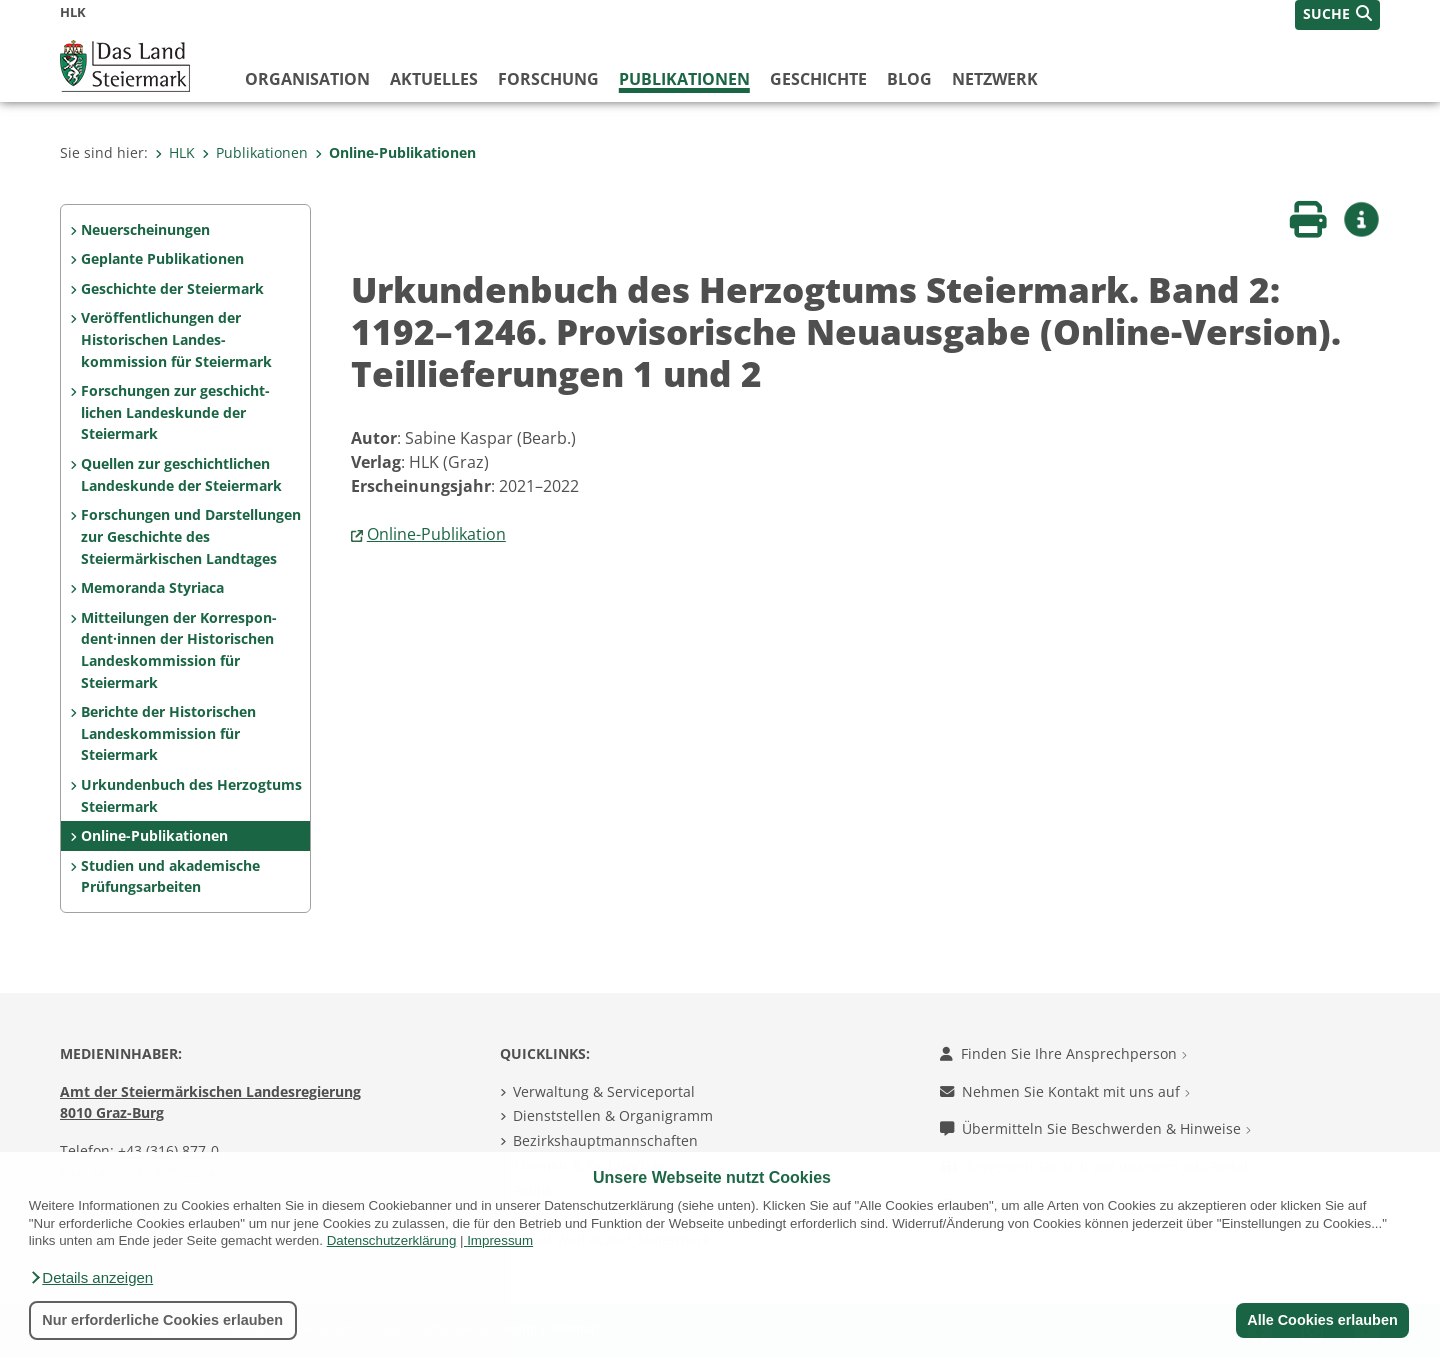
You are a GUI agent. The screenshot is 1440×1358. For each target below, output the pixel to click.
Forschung (548, 79)
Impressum (500, 1240)
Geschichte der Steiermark (172, 288)
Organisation (307, 79)
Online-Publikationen (395, 152)
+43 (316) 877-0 (168, 1150)
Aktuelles (434, 79)
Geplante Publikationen (162, 258)
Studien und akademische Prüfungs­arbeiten (170, 876)
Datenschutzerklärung (392, 1240)
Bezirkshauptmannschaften (605, 1140)
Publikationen (684, 79)
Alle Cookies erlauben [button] (1322, 1320)
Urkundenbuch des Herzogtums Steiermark (191, 795)
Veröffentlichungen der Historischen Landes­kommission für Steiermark (176, 339)
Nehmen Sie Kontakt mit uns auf (1065, 1091)
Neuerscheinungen (145, 229)
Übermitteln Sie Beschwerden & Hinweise (1095, 1128)
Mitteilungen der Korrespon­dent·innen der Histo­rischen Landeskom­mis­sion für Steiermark (179, 650)
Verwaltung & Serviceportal (604, 1091)
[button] (91, 1278)
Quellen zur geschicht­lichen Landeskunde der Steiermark (181, 474)
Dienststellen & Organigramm (613, 1115)
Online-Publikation (436, 534)
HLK (175, 152)
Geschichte (818, 79)
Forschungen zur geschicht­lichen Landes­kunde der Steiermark (175, 412)
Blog (909, 79)
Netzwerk (995, 79)
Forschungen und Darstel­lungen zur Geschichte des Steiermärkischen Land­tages (191, 536)
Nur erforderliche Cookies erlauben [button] (162, 1320)
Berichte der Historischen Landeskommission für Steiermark (168, 733)
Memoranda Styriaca (152, 587)
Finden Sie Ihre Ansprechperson (1063, 1053)
